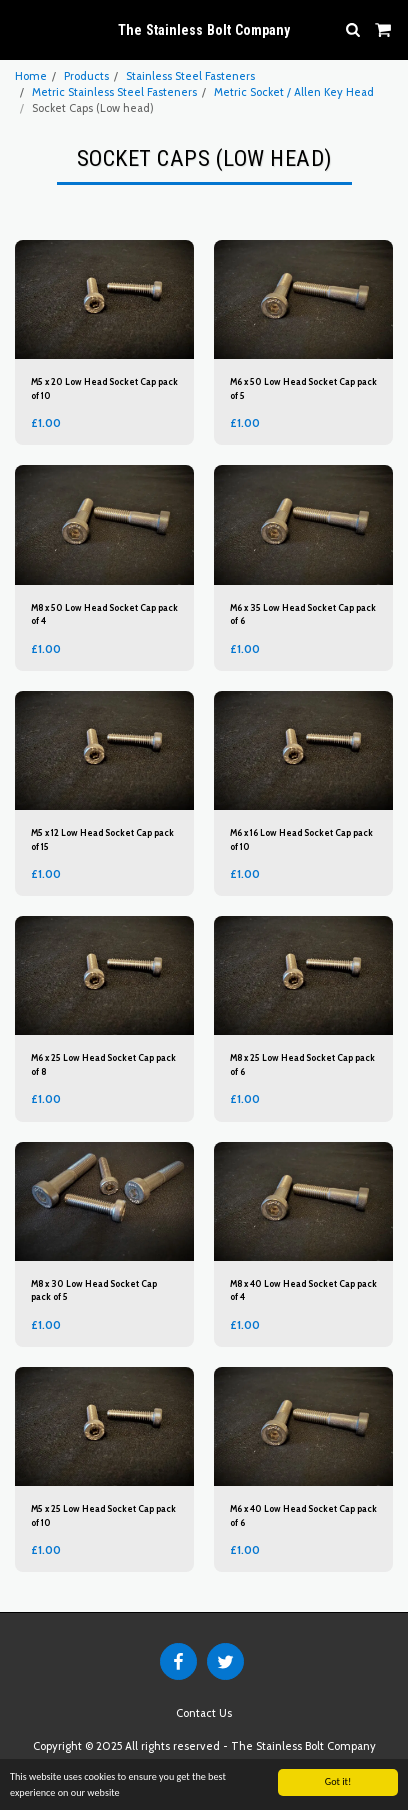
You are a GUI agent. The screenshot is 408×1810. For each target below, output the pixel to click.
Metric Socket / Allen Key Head (294, 92)
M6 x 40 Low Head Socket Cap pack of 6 (303, 1515)
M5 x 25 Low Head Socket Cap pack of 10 (103, 1515)
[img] (104, 299)
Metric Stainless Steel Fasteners (114, 92)
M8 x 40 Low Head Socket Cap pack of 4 (303, 1290)
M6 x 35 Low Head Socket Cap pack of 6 (303, 614)
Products (86, 76)
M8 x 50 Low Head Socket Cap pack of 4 (104, 614)
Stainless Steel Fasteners (190, 76)
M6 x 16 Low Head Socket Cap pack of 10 (301, 839)
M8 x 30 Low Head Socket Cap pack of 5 (94, 1290)
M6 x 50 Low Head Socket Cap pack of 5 (303, 388)
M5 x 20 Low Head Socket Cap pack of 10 (104, 388)
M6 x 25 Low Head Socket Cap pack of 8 (103, 1064)
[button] (22, 29)
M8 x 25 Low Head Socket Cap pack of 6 (302, 1064)
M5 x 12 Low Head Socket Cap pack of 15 (102, 839)
